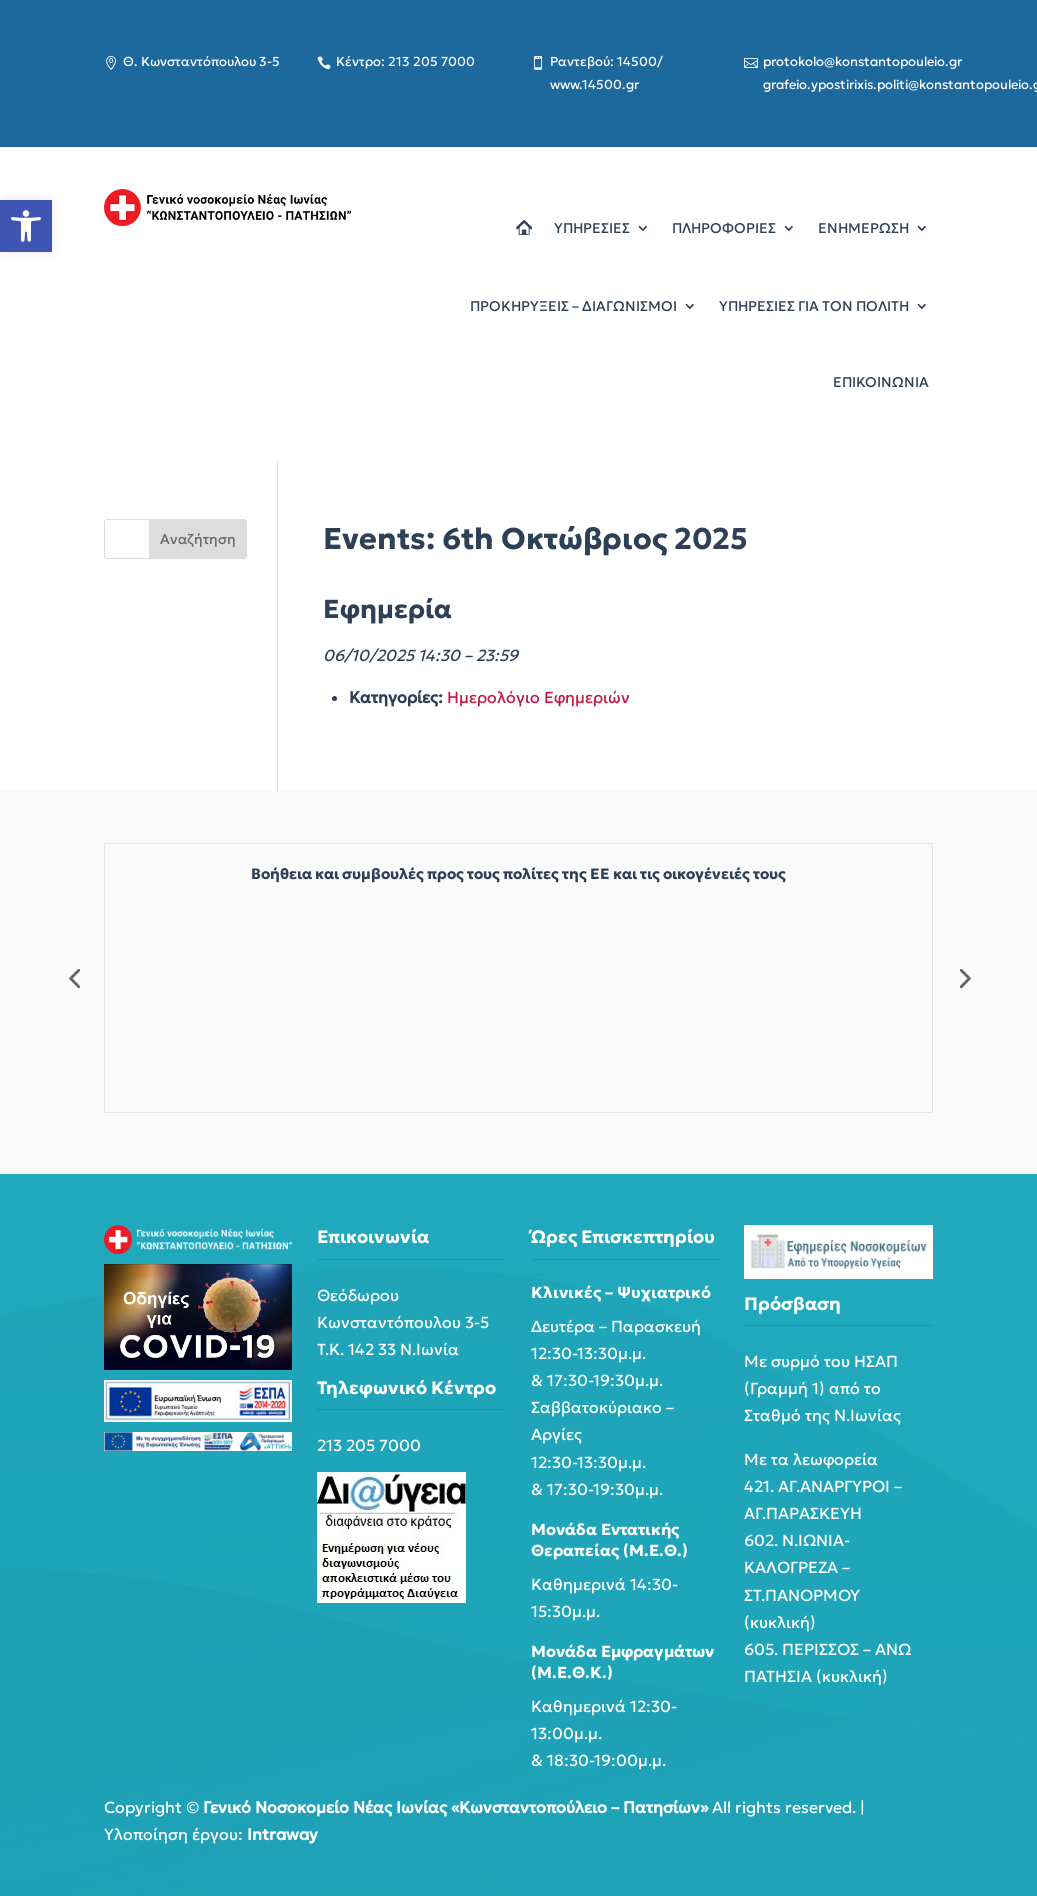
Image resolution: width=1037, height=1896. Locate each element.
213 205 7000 (369, 1445)
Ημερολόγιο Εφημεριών (538, 697)
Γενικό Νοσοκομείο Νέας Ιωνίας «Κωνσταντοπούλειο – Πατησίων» (455, 1807)
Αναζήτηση (198, 539)
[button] (26, 226)
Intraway (282, 1834)
